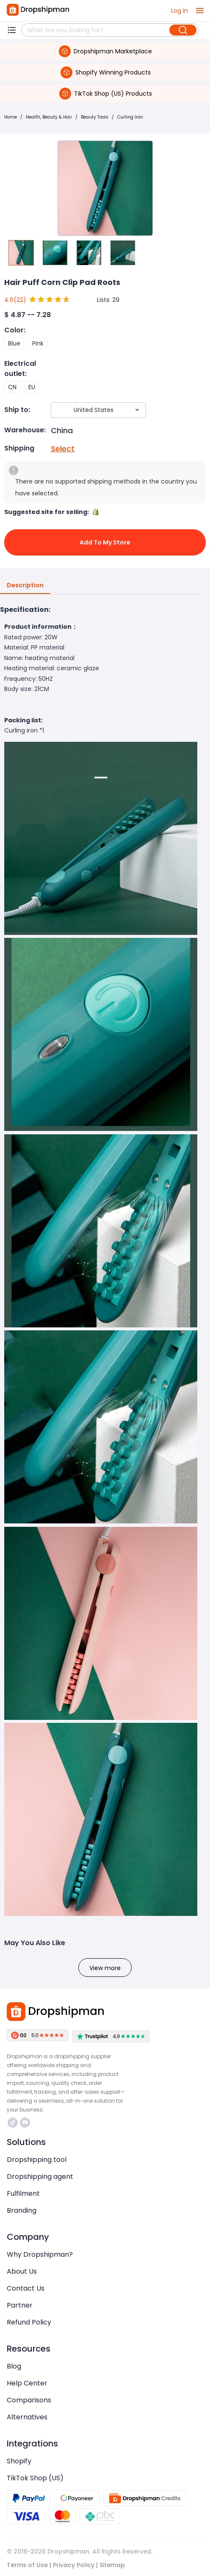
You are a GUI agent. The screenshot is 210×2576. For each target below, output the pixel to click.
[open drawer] (199, 10)
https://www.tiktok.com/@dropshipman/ (13, 2122)
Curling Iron (130, 117)
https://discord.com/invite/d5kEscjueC (25, 2122)
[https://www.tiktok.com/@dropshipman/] (13, 2122)
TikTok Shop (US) (35, 2478)
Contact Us (25, 2288)
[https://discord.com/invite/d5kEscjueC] (25, 2122)
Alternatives (27, 2417)
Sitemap (112, 2565)
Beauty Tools (94, 117)
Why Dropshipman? (40, 2254)
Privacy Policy (73, 2565)
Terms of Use (27, 2565)
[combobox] (86, 410)
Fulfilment (23, 2193)
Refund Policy (29, 2322)
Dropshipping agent (40, 2176)
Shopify (19, 2461)
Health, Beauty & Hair (49, 117)
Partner (20, 2305)
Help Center (27, 2383)
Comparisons (29, 2400)
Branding (21, 2210)
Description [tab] (25, 585)
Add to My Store (105, 542)
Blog (14, 2366)
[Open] (137, 410)
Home (10, 117)
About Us (22, 2271)
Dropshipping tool (36, 2159)
